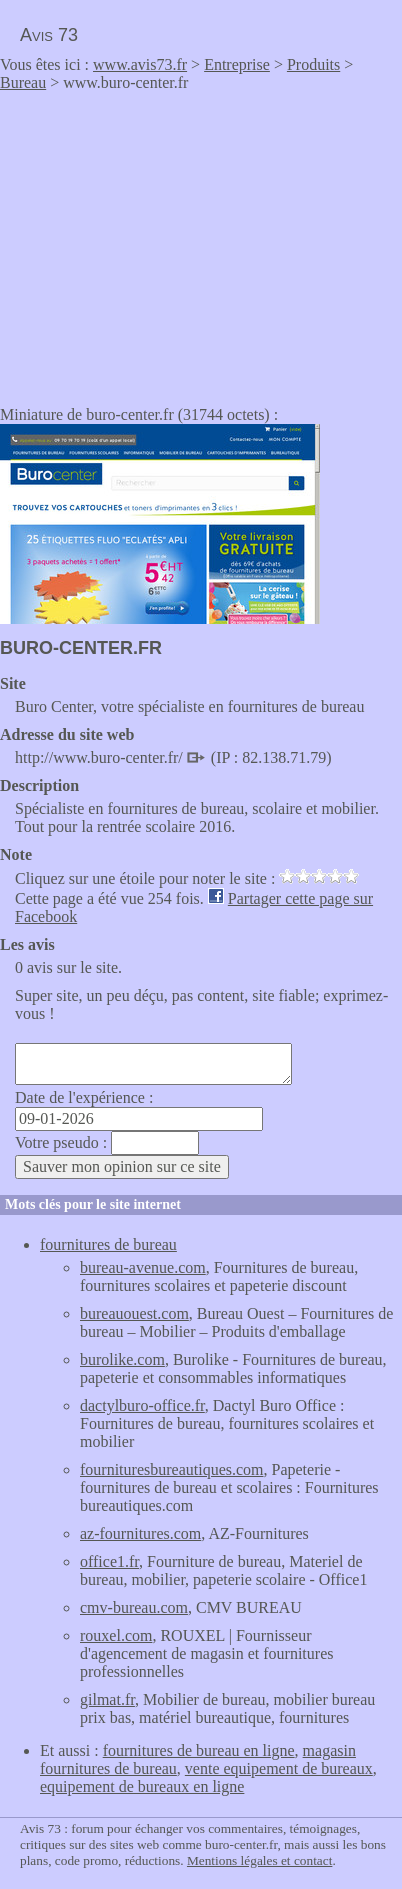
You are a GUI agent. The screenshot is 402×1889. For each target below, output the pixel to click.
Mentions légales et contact (259, 1860)
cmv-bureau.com (134, 1607)
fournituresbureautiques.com (172, 1469)
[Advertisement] (168, 242)
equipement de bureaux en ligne (142, 1786)
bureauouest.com (134, 1313)
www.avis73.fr (140, 64)
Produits (313, 64)
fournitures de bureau (108, 1244)
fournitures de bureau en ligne (199, 1750)
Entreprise (237, 64)
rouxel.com (116, 1635)
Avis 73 (49, 35)
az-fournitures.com (140, 1533)
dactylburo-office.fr (142, 1405)
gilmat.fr (107, 1699)
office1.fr (109, 1561)
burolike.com (122, 1359)
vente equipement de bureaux (279, 1768)
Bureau (23, 82)
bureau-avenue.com (143, 1267)
